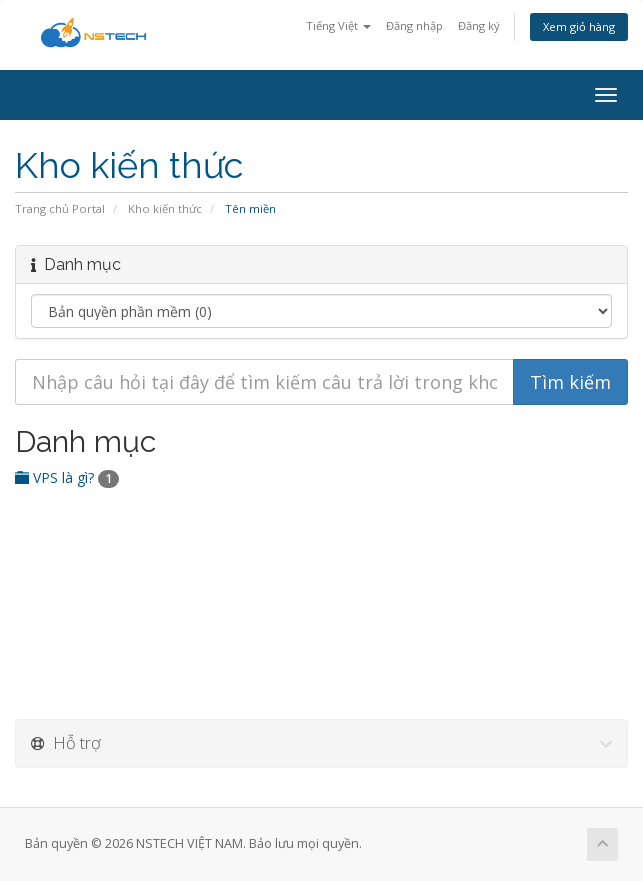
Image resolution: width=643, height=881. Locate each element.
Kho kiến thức (165, 208)
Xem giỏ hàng (579, 26)
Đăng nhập (414, 25)
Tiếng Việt (338, 25)
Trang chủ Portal (60, 208)
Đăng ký (479, 25)
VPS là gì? (67, 477)
